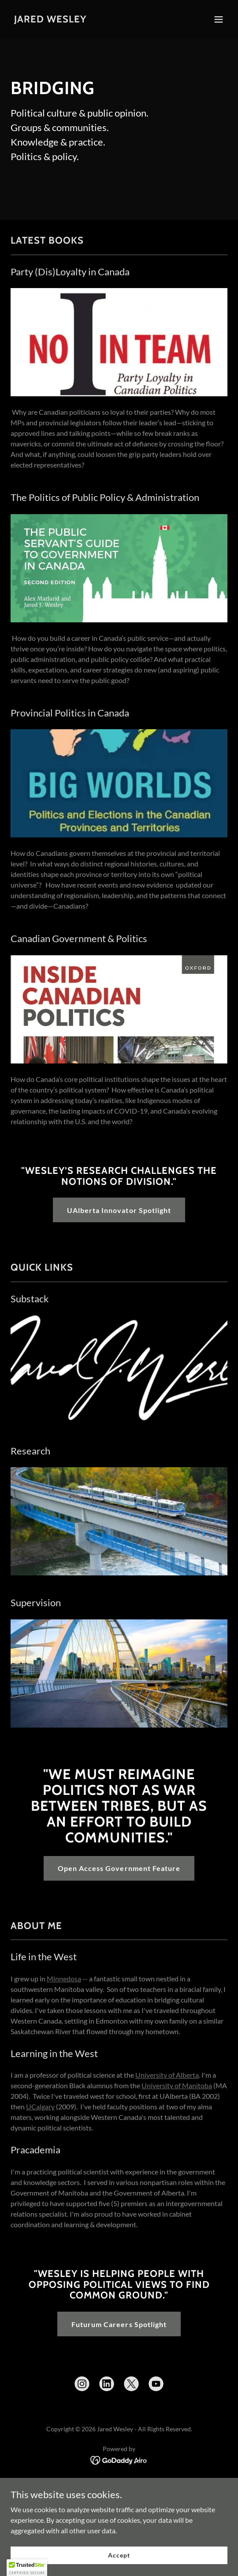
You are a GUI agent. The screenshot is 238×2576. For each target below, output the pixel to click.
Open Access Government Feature (119, 1868)
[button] (218, 19)
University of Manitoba (176, 2085)
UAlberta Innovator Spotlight (119, 1210)
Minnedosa (64, 1978)
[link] (50, 19)
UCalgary (40, 2106)
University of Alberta (167, 2075)
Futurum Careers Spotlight (118, 2324)
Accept (119, 2555)
